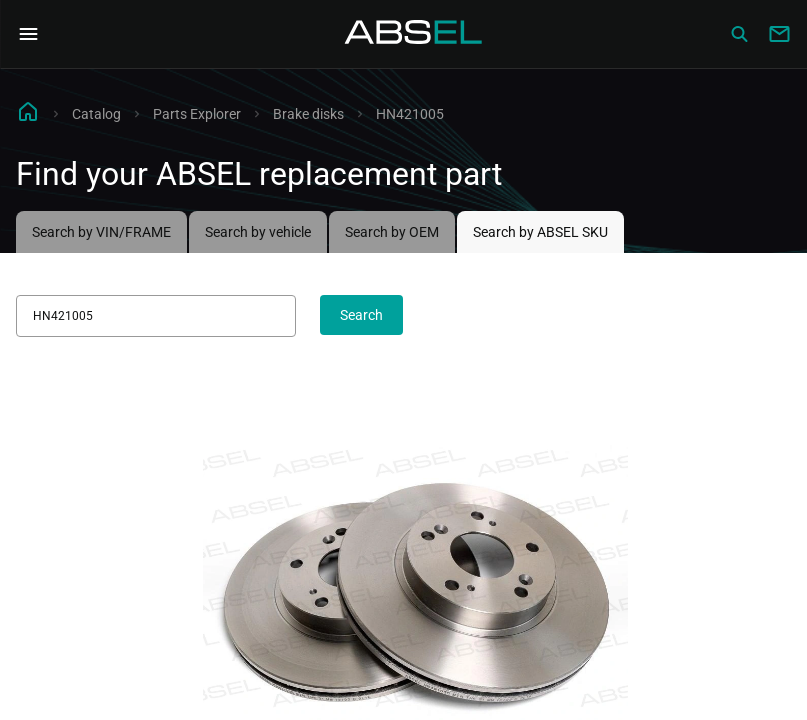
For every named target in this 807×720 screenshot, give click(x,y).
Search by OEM (392, 232)
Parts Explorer (197, 114)
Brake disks (308, 114)
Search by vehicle (258, 232)
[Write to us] (779, 34)
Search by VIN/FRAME (101, 232)
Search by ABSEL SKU (540, 232)
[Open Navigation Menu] (28, 34)
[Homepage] (414, 34)
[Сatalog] (739, 34)
